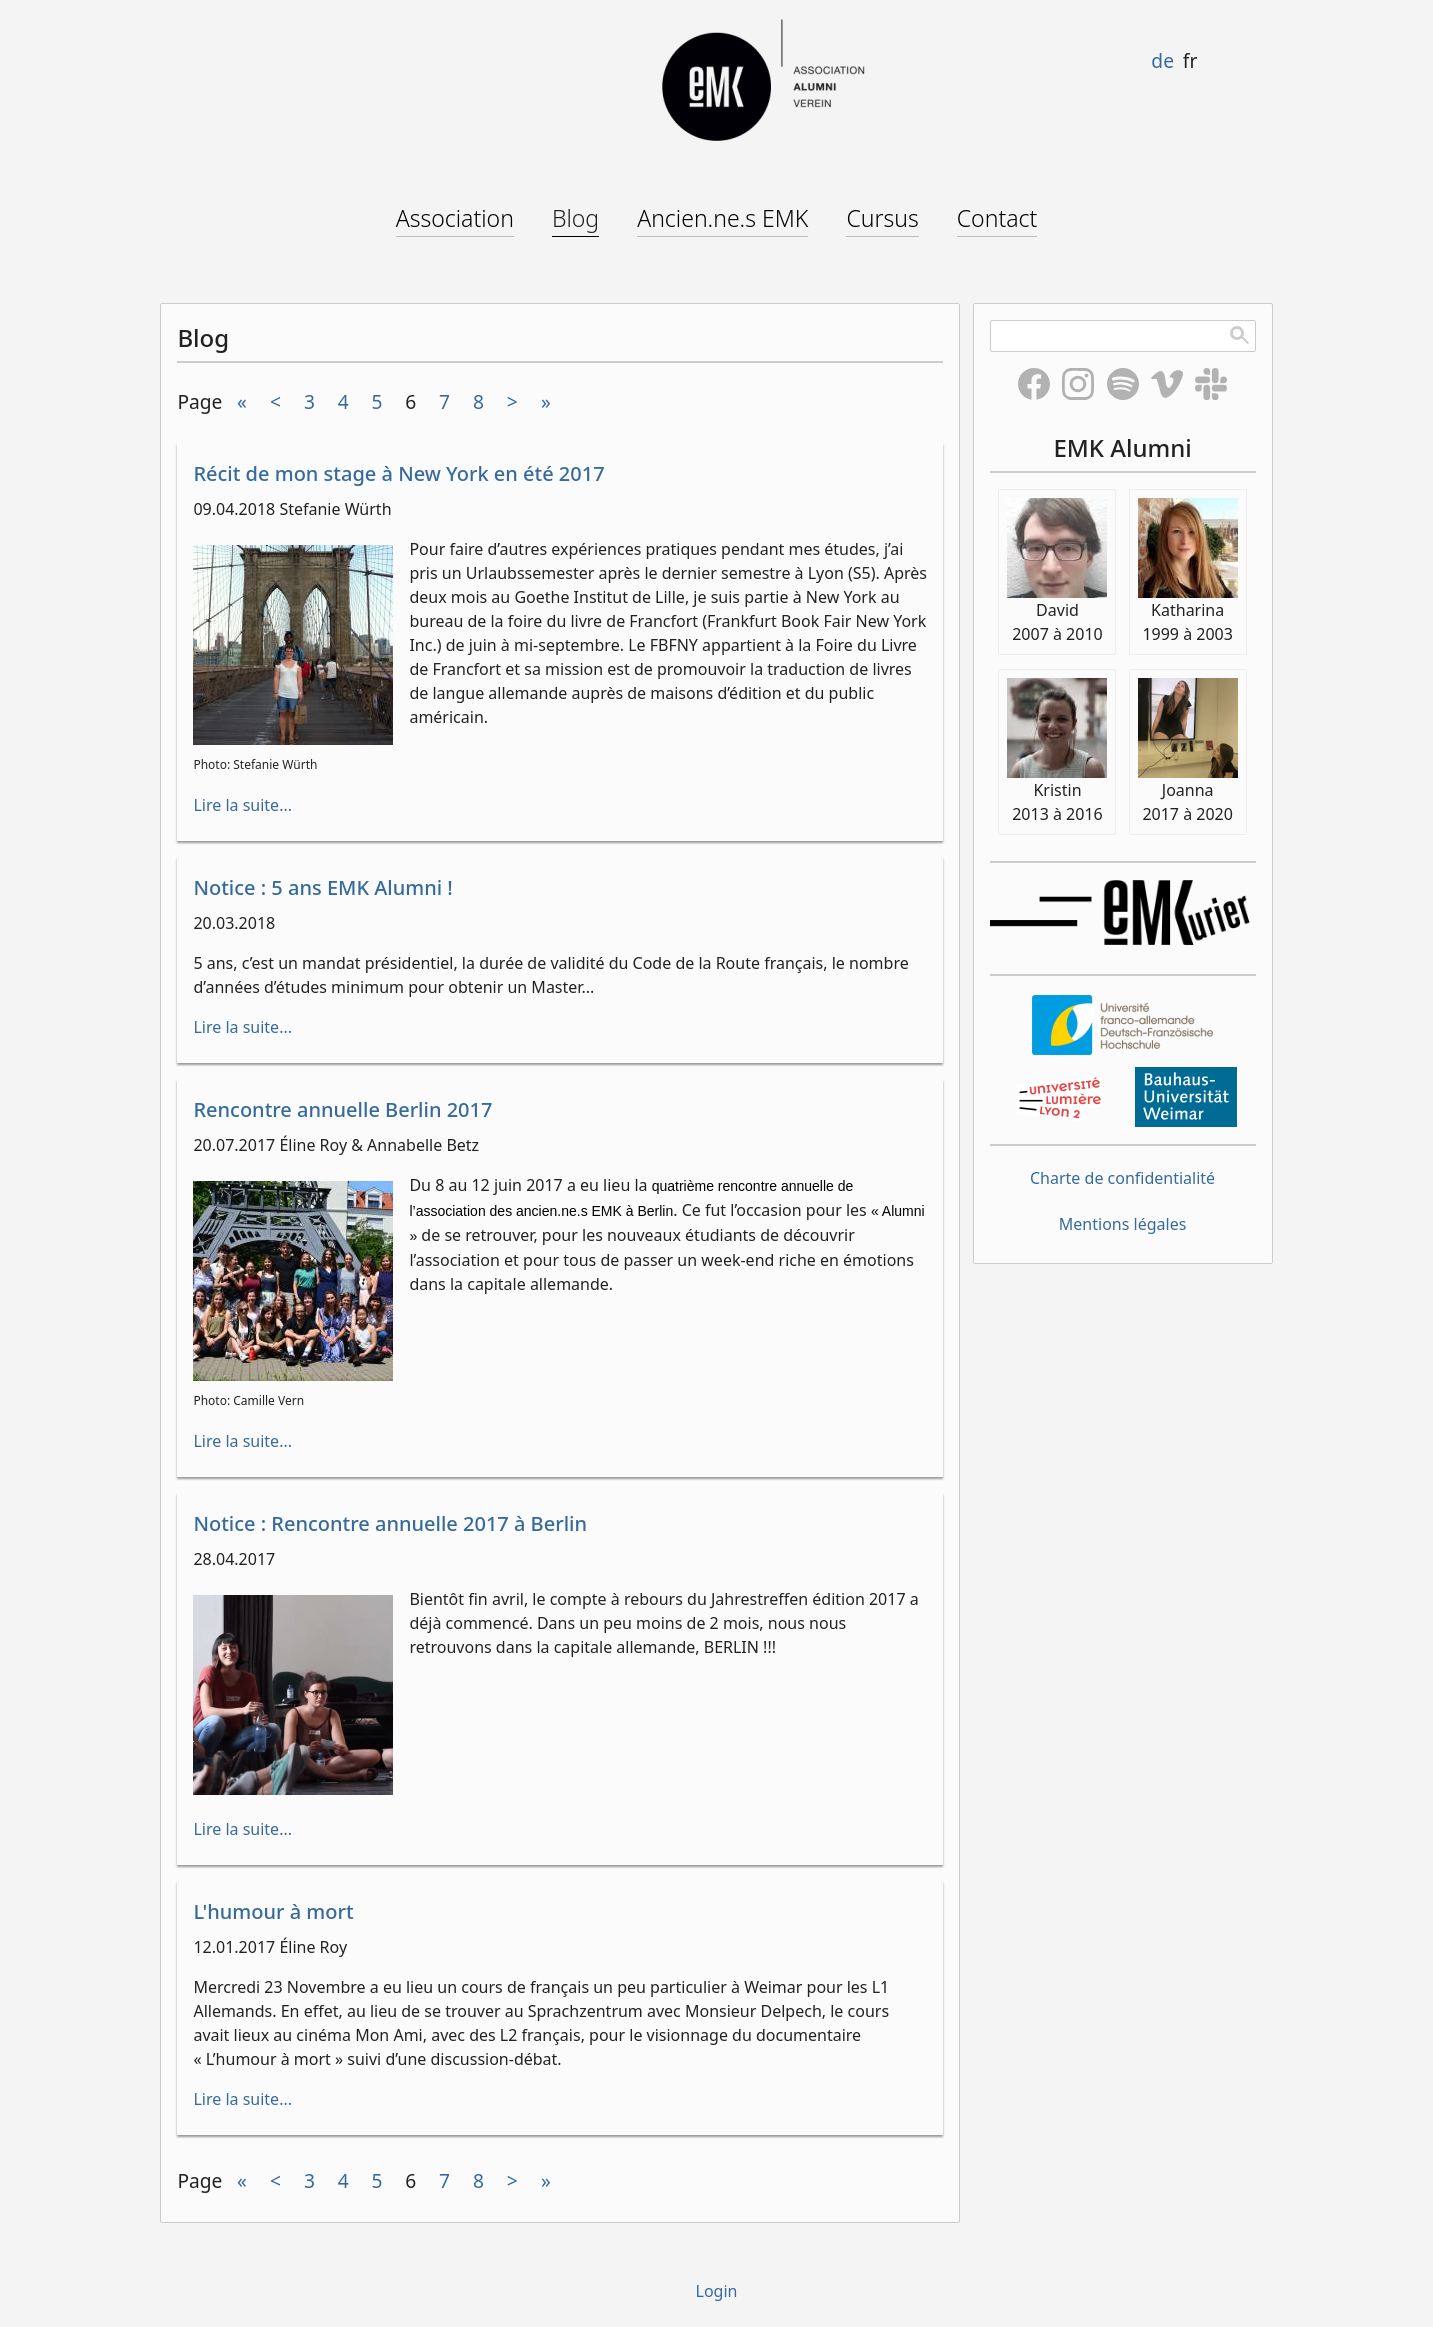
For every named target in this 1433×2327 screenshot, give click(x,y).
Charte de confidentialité (1122, 1178)
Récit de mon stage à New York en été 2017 (398, 473)
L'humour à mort (273, 1911)
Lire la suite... (242, 805)
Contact (997, 218)
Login (717, 2291)
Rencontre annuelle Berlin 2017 (342, 1109)
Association (455, 218)
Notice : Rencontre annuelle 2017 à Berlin (390, 1523)
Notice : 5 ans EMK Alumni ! (322, 887)
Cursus (882, 218)
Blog (575, 218)
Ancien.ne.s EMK (722, 218)
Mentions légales (1123, 1224)
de (1162, 60)
